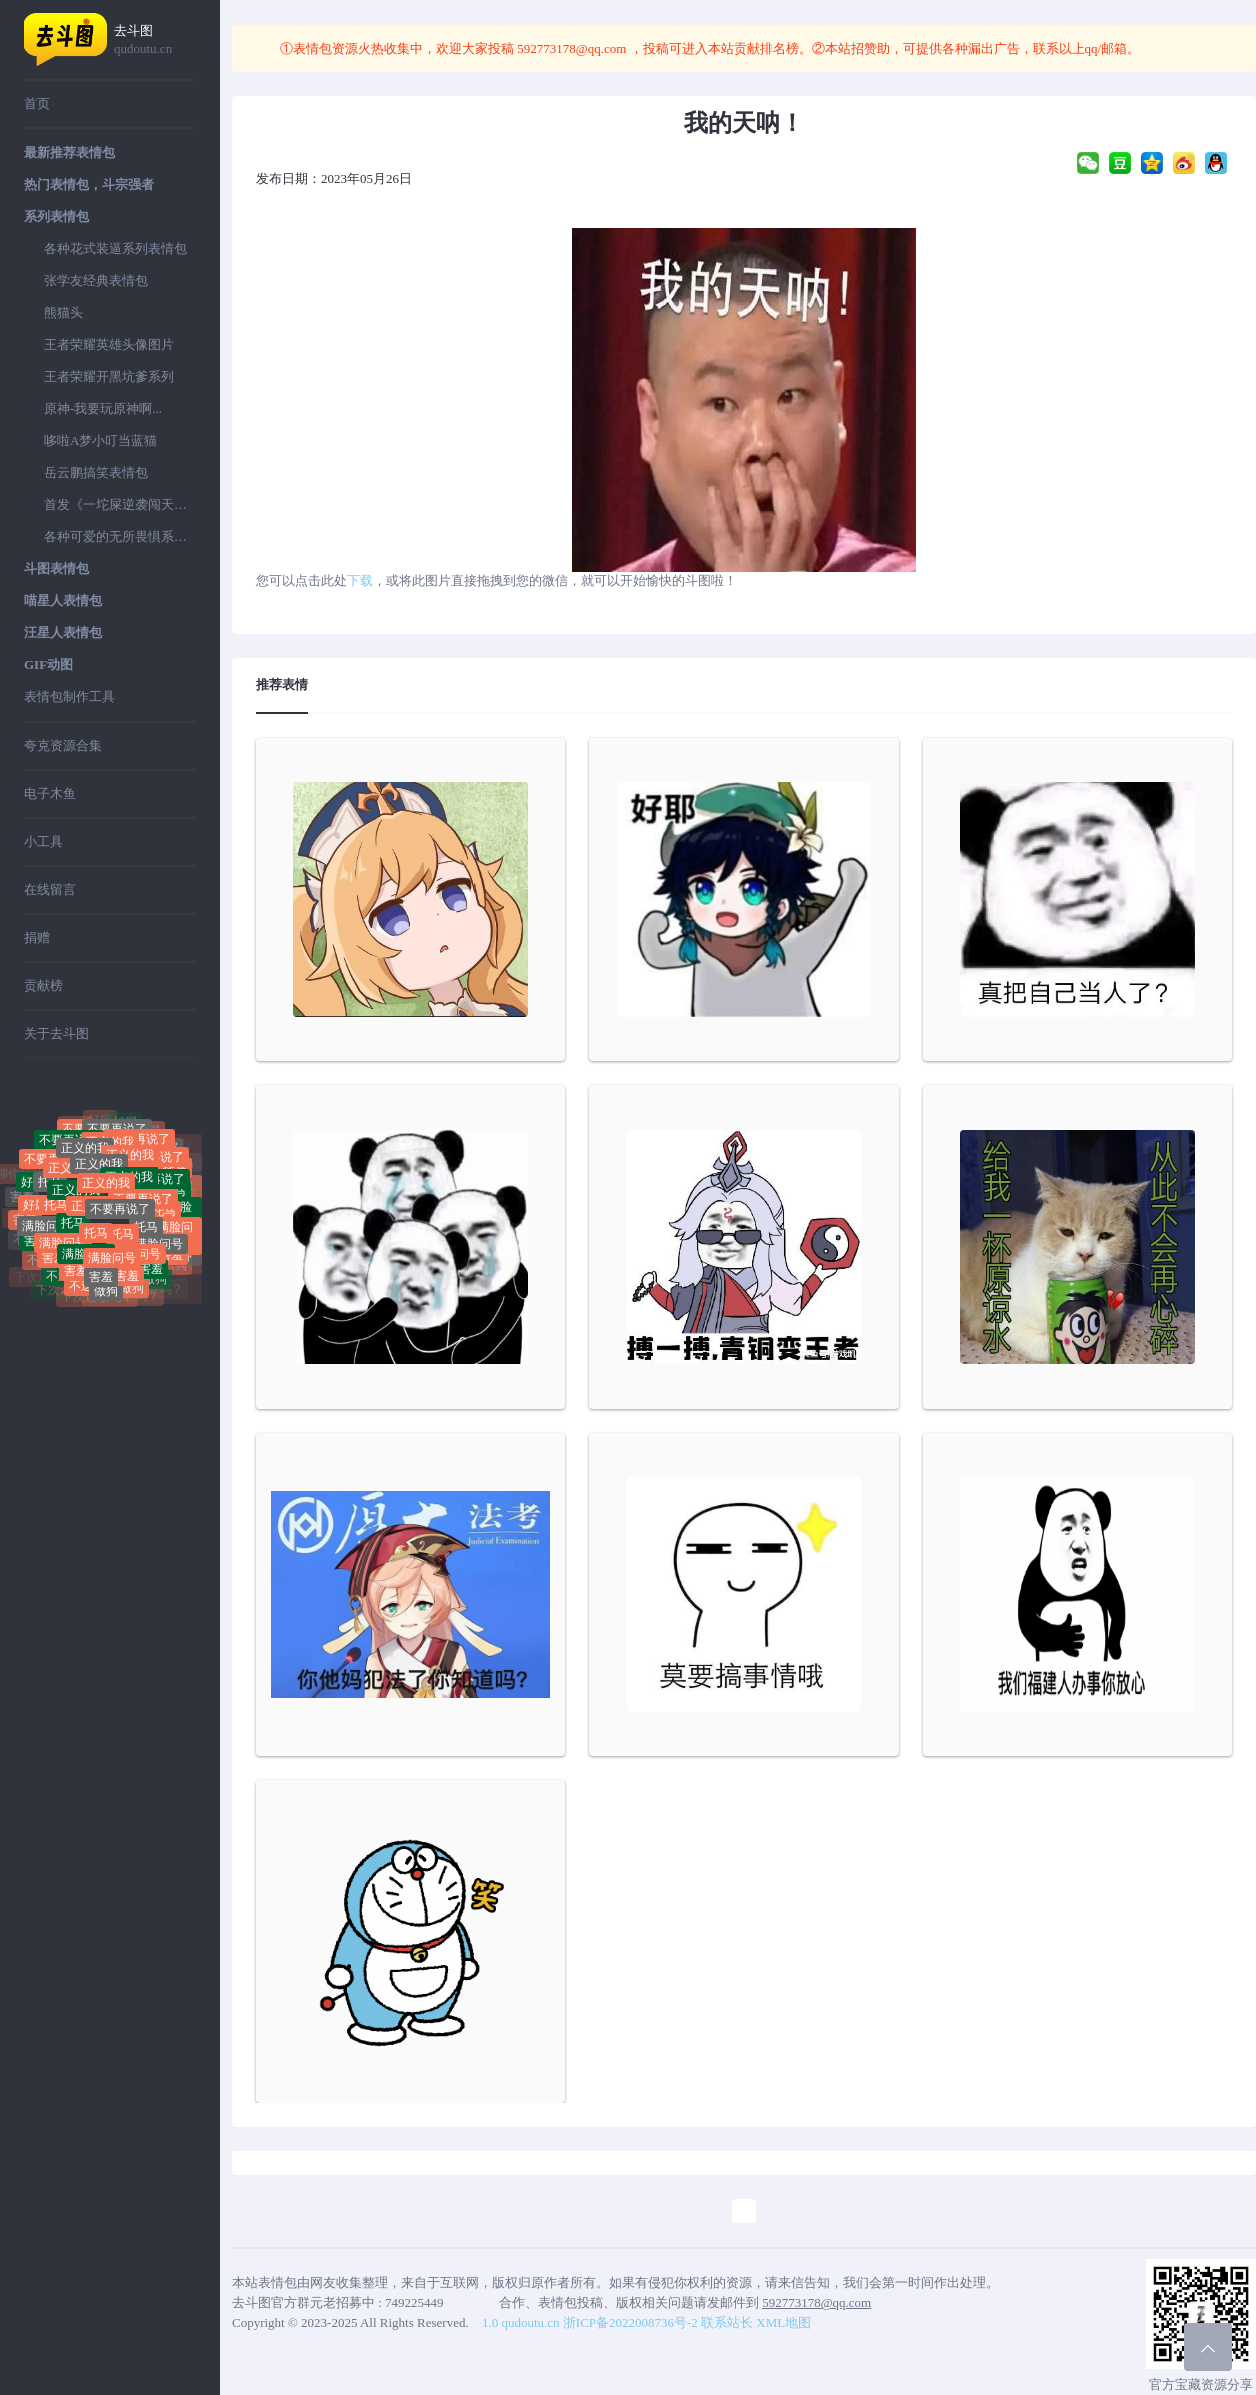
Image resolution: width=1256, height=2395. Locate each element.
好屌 (125, 1130)
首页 (37, 103)
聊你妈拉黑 (55, 1136)
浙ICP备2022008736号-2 (630, 2322)
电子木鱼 (50, 793)
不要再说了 (120, 1230)
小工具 (43, 841)
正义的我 (99, 1186)
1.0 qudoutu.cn (521, 2322)
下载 (360, 580)
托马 (50, 1198)
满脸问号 (46, 1238)
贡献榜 (43, 985)
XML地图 (783, 2322)
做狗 (106, 1298)
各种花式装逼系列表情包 (115, 248)
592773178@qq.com (572, 48)
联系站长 (727, 2322)
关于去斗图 (56, 1033)
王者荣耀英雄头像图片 (109, 344)
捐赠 (37, 937)
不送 (58, 1282)
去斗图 (155, 40)
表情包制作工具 (69, 696)
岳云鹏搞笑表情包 (96, 472)
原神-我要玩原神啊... (103, 408)
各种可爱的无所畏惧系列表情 (120, 536)
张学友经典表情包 (96, 280)
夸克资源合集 (63, 745)
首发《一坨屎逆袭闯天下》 (120, 504)
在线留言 (50, 889)
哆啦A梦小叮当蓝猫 (100, 440)
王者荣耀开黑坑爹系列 (109, 376)
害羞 (101, 1282)
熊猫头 (63, 312)
